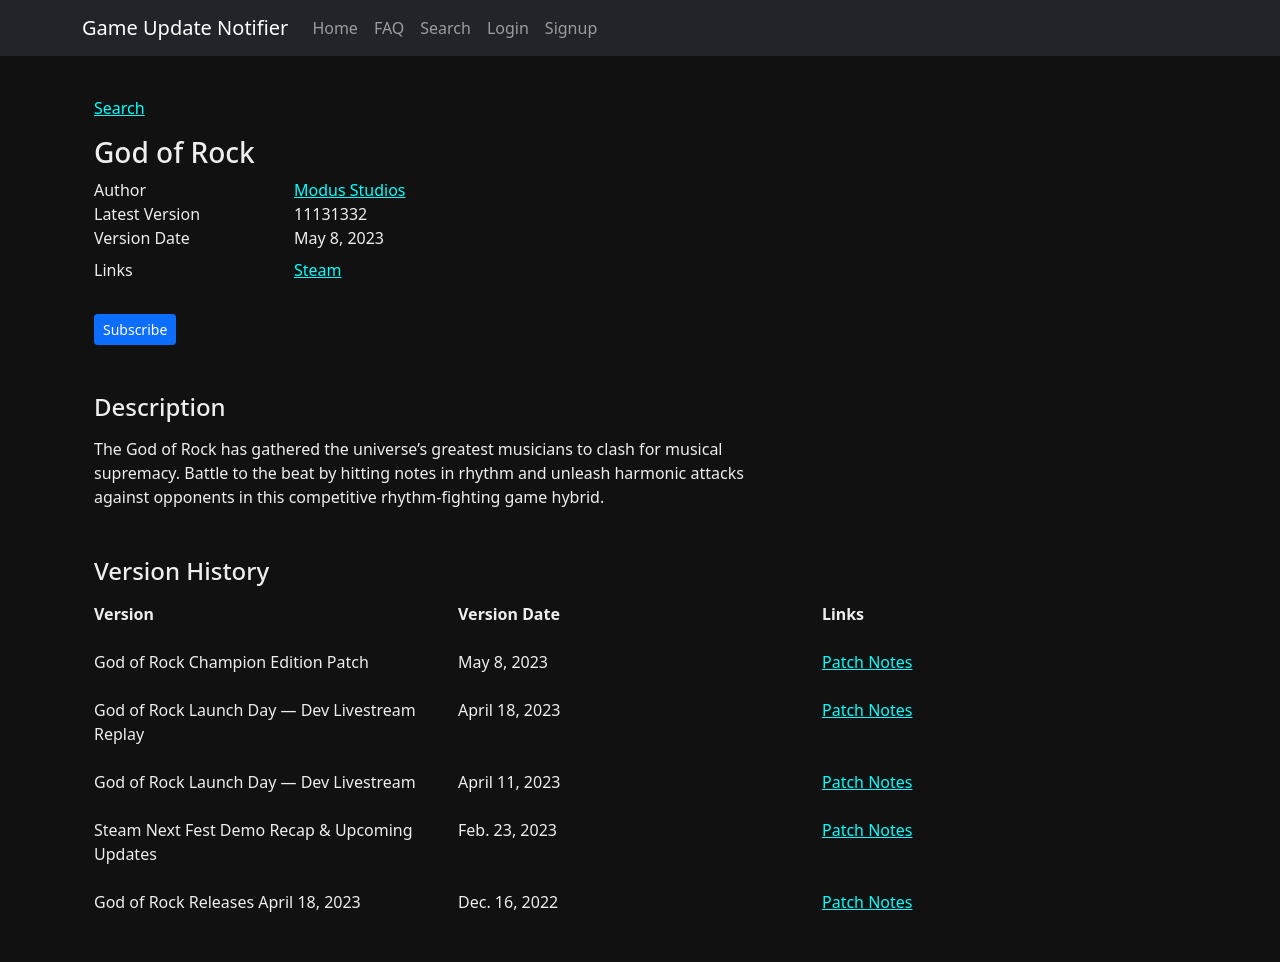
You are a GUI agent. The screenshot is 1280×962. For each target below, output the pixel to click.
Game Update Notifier (185, 27)
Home (335, 28)
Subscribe (135, 329)
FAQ (389, 28)
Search (445, 28)
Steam (318, 270)
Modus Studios (350, 190)
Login (508, 28)
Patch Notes (867, 662)
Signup (571, 28)
